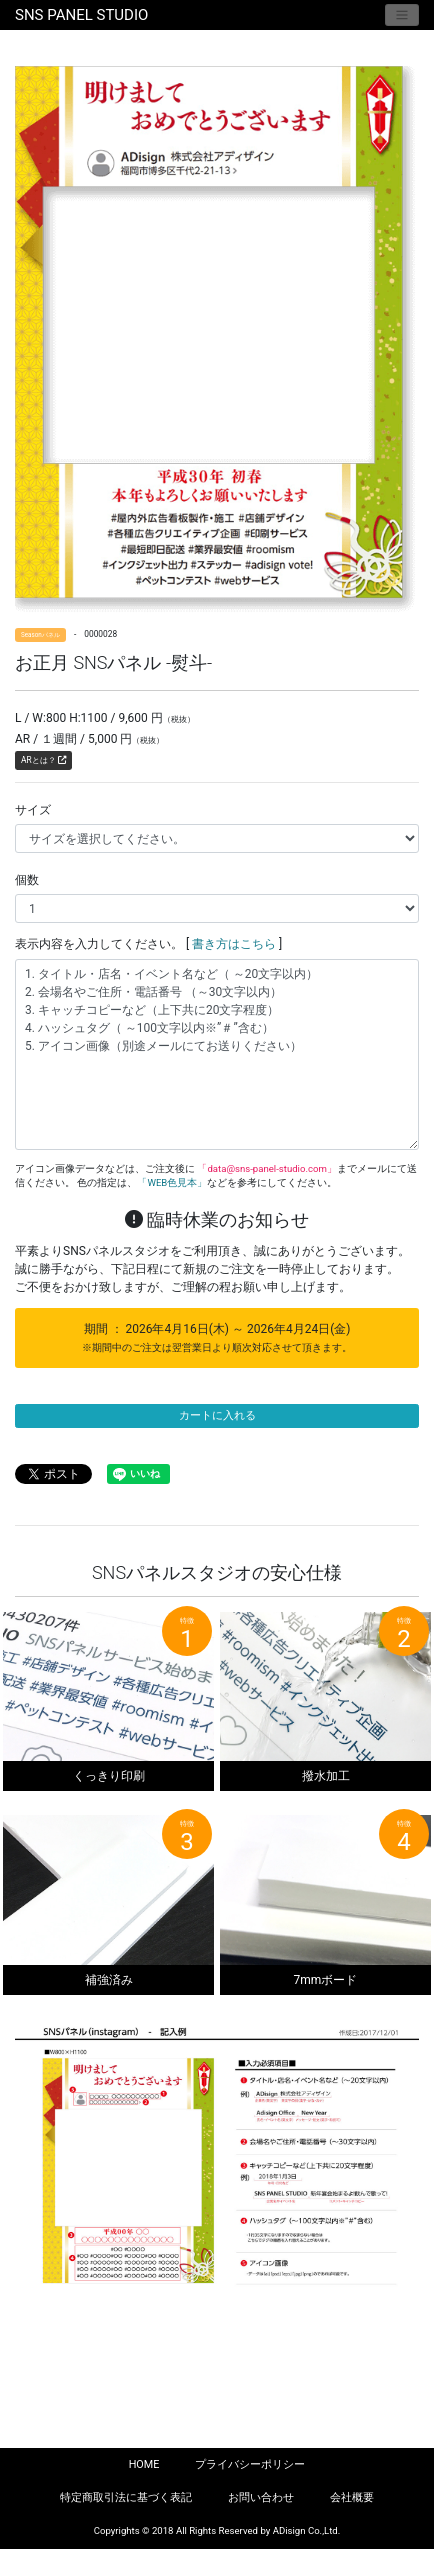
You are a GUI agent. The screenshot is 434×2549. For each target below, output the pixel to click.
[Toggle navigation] (402, 15)
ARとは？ (43, 760)
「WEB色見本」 (172, 1182)
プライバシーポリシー (250, 2464)
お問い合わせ (261, 2497)
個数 (27, 880)
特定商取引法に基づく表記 (126, 2497)
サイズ (33, 810)
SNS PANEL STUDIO (81, 15)
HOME (144, 2464)
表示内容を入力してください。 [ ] (148, 944)
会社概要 (352, 2497)
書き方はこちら (234, 944)
